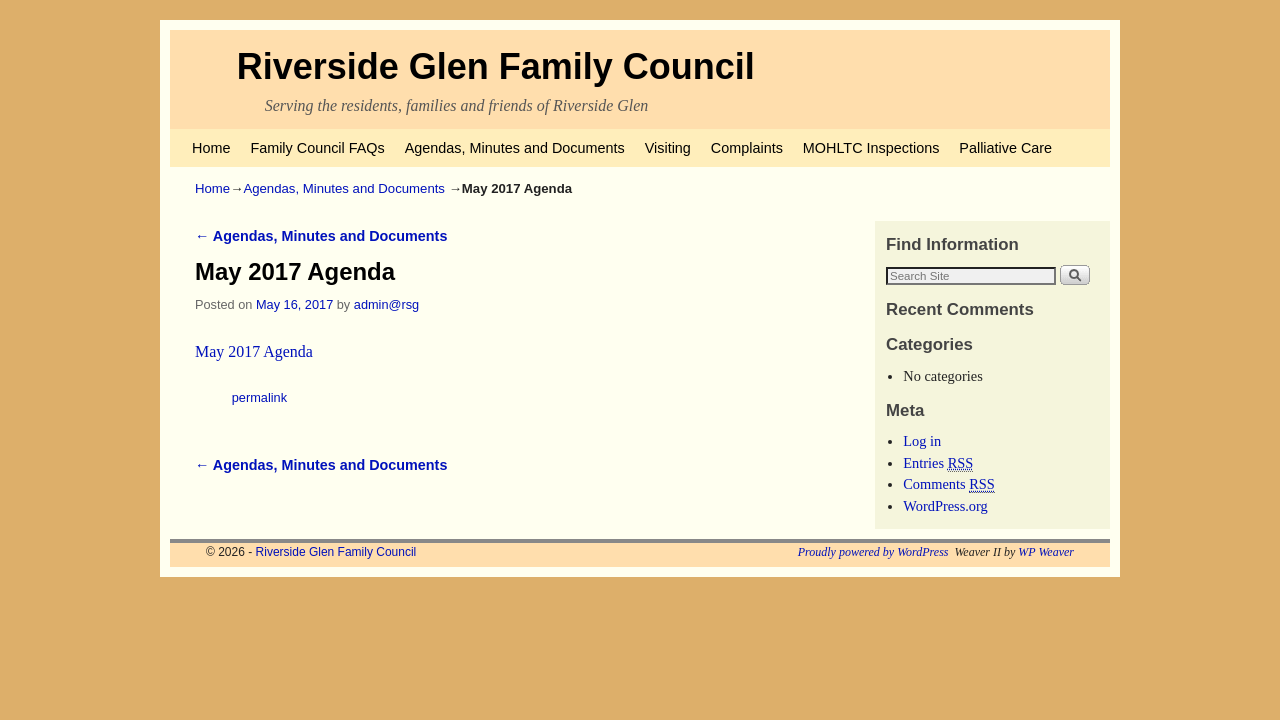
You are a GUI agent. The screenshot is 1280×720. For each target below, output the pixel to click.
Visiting (668, 148)
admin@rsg (386, 304)
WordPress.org (945, 506)
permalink (259, 397)
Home (211, 148)
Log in (922, 441)
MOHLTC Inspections (871, 148)
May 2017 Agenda (254, 351)
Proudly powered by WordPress (873, 552)
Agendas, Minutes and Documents (515, 148)
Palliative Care (1005, 148)
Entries (938, 463)
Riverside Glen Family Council (496, 66)
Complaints (747, 148)
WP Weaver (1046, 552)
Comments (949, 484)
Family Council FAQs (317, 148)
